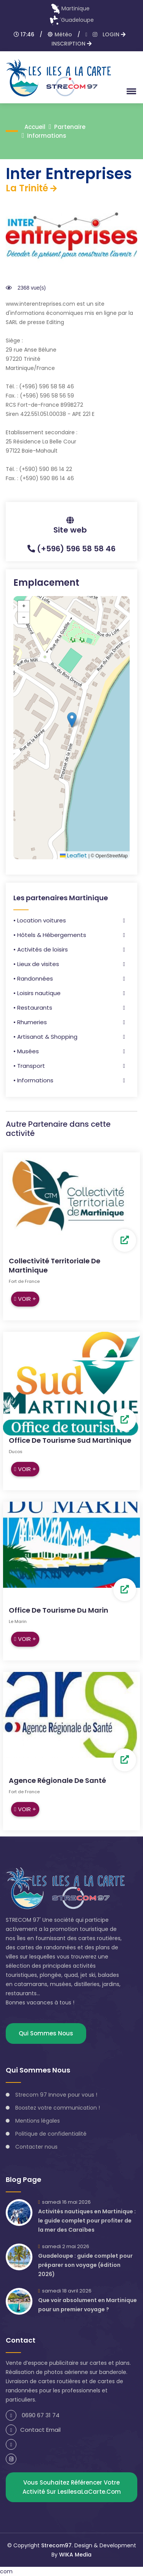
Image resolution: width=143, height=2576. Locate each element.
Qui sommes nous (46, 2033)
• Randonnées (33, 978)
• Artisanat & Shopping (45, 1037)
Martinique (70, 8)
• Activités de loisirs (40, 949)
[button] (130, 91)
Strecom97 (56, 2545)
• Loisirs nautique (37, 993)
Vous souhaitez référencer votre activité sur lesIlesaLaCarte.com (71, 2487)
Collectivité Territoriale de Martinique (54, 1265)
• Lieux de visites (36, 964)
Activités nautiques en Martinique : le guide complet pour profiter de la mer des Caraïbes (87, 2221)
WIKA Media (75, 2554)
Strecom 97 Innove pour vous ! (56, 2095)
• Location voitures (39, 920)
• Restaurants (32, 1008)
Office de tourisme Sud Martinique (70, 1440)
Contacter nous (36, 2147)
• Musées (26, 1051)
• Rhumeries (30, 1022)
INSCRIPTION (71, 43)
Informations (46, 136)
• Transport (29, 1066)
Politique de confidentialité (51, 2134)
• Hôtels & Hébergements (49, 935)
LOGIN (114, 34)
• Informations (33, 1080)
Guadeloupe (72, 20)
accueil (34, 127)
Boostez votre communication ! (57, 2108)
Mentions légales (37, 2121)
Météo (60, 34)
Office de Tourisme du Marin (58, 1610)
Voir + (25, 1299)
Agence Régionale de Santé (57, 1780)
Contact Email (33, 2430)
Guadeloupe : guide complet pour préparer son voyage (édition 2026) (85, 2265)
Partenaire (69, 127)
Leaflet (73, 855)
